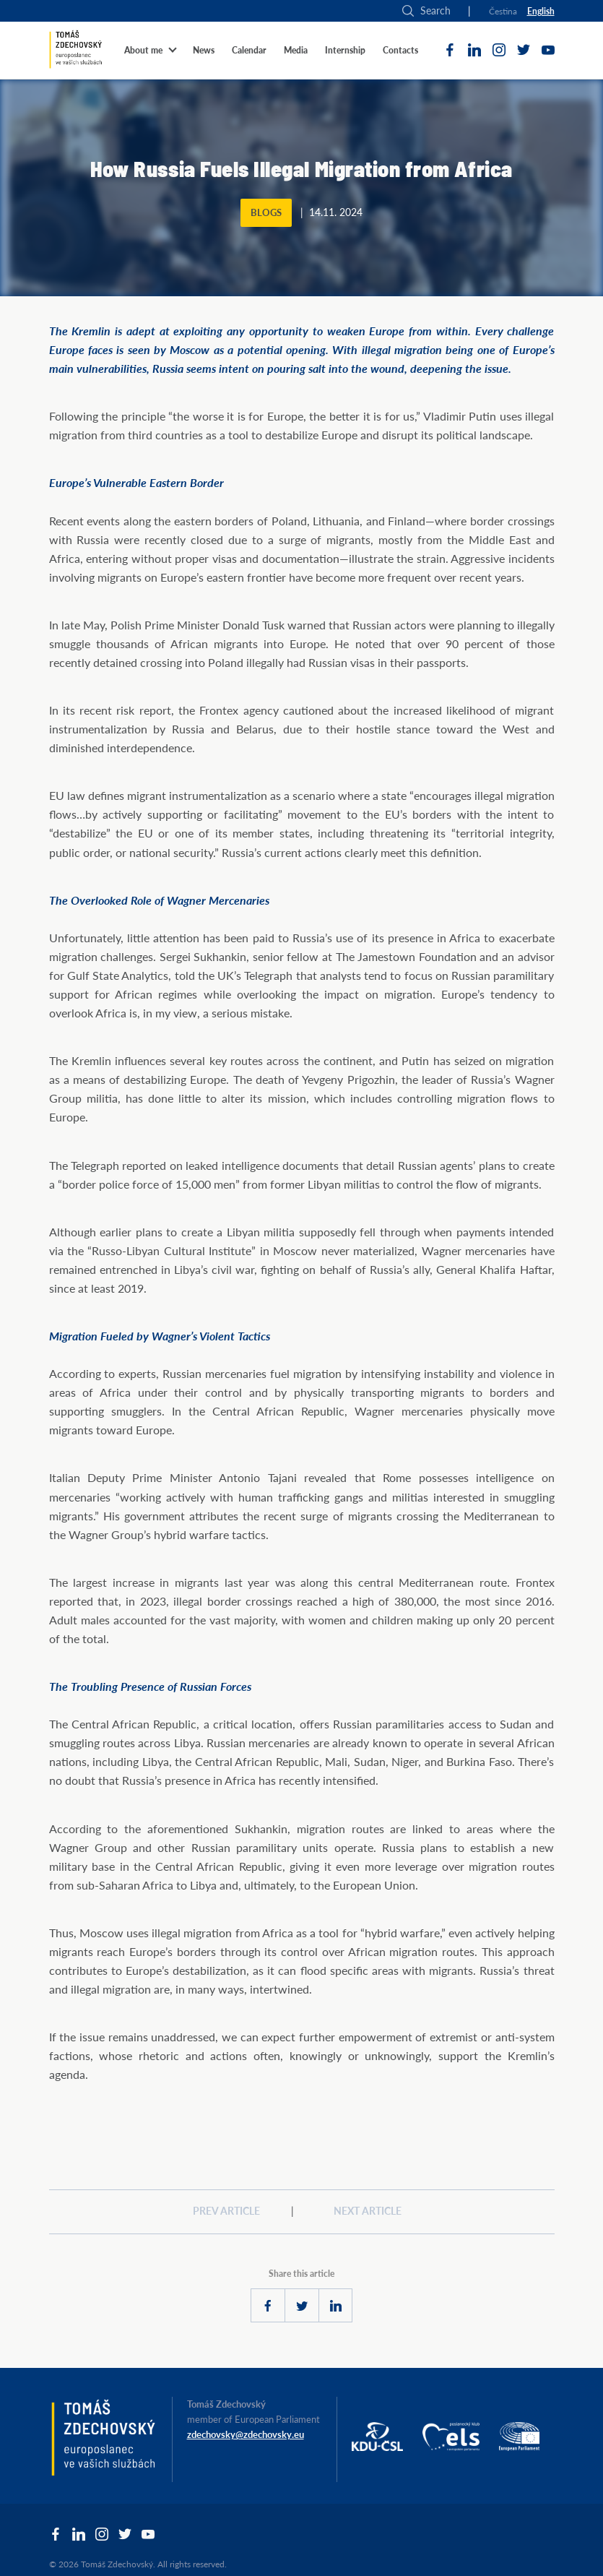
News (203, 50)
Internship (345, 50)
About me (143, 50)
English (541, 11)
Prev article (226, 2211)
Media (296, 50)
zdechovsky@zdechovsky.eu (245, 2434)
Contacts (400, 50)
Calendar (249, 50)
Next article (368, 2211)
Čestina (503, 11)
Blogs (266, 212)
